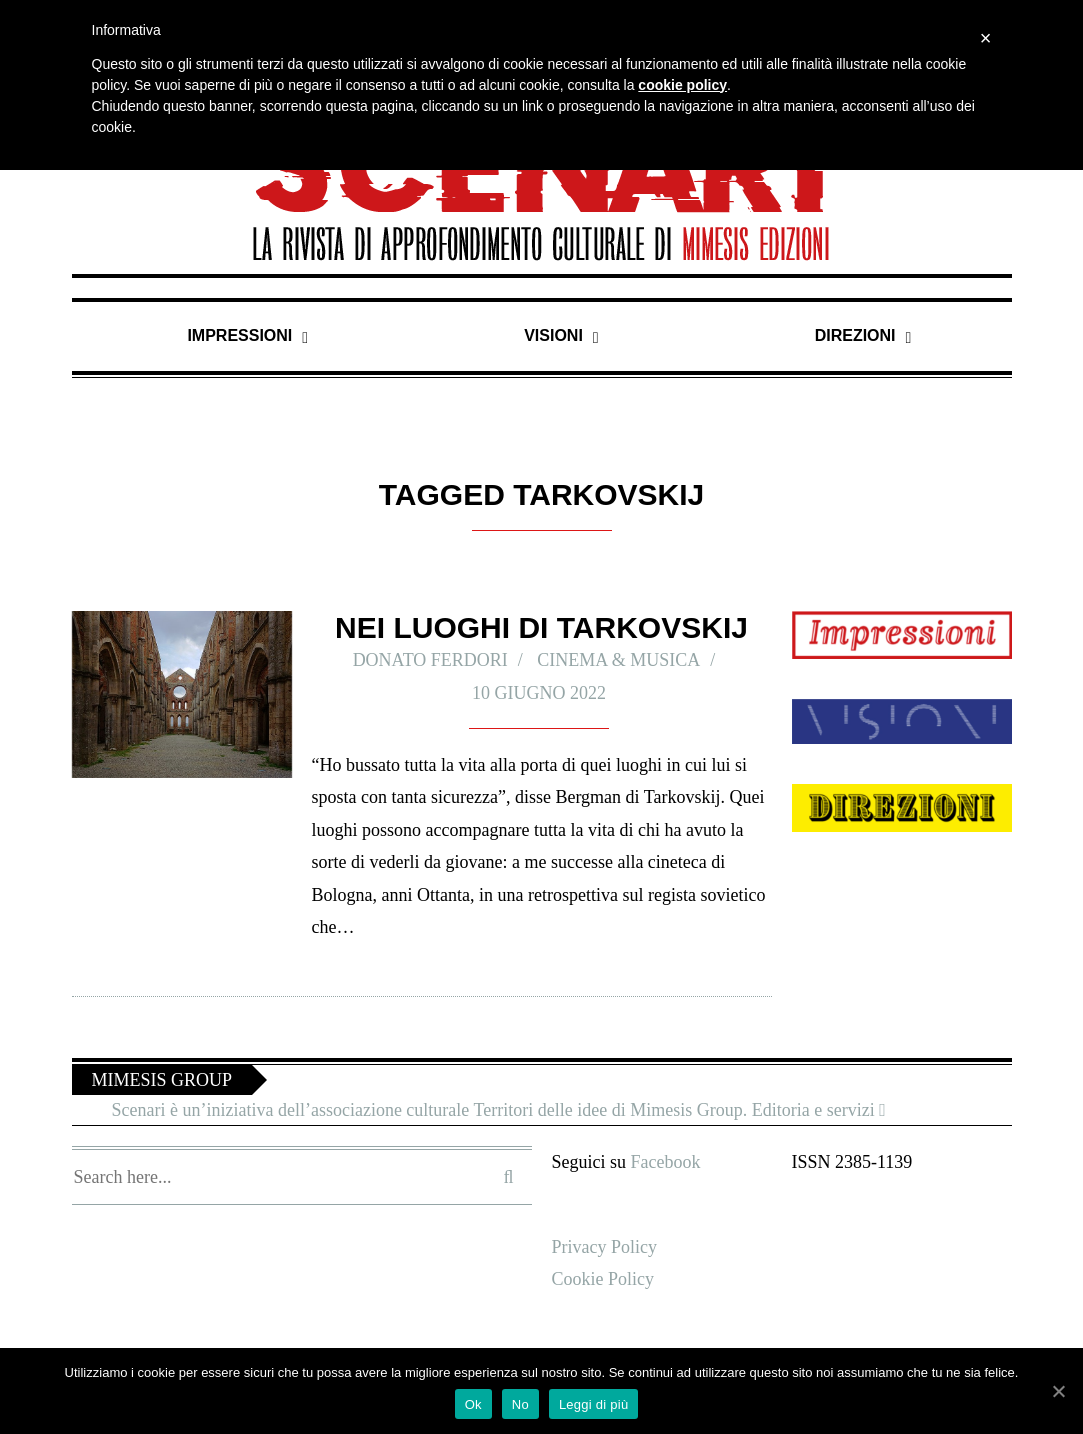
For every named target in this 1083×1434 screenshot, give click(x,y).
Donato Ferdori (425, 659)
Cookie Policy (606, 1278)
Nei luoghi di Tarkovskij (541, 627)
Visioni (554, 335)
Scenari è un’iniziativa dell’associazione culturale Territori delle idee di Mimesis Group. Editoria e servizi (523, 1109)
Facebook (671, 1161)
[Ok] (1058, 1391)
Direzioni (856, 335)
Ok (473, 1404)
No (520, 1404)
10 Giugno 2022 (539, 692)
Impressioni (240, 335)
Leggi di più (594, 1404)
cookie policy (682, 85)
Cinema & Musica (628, 659)
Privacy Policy (607, 1246)
